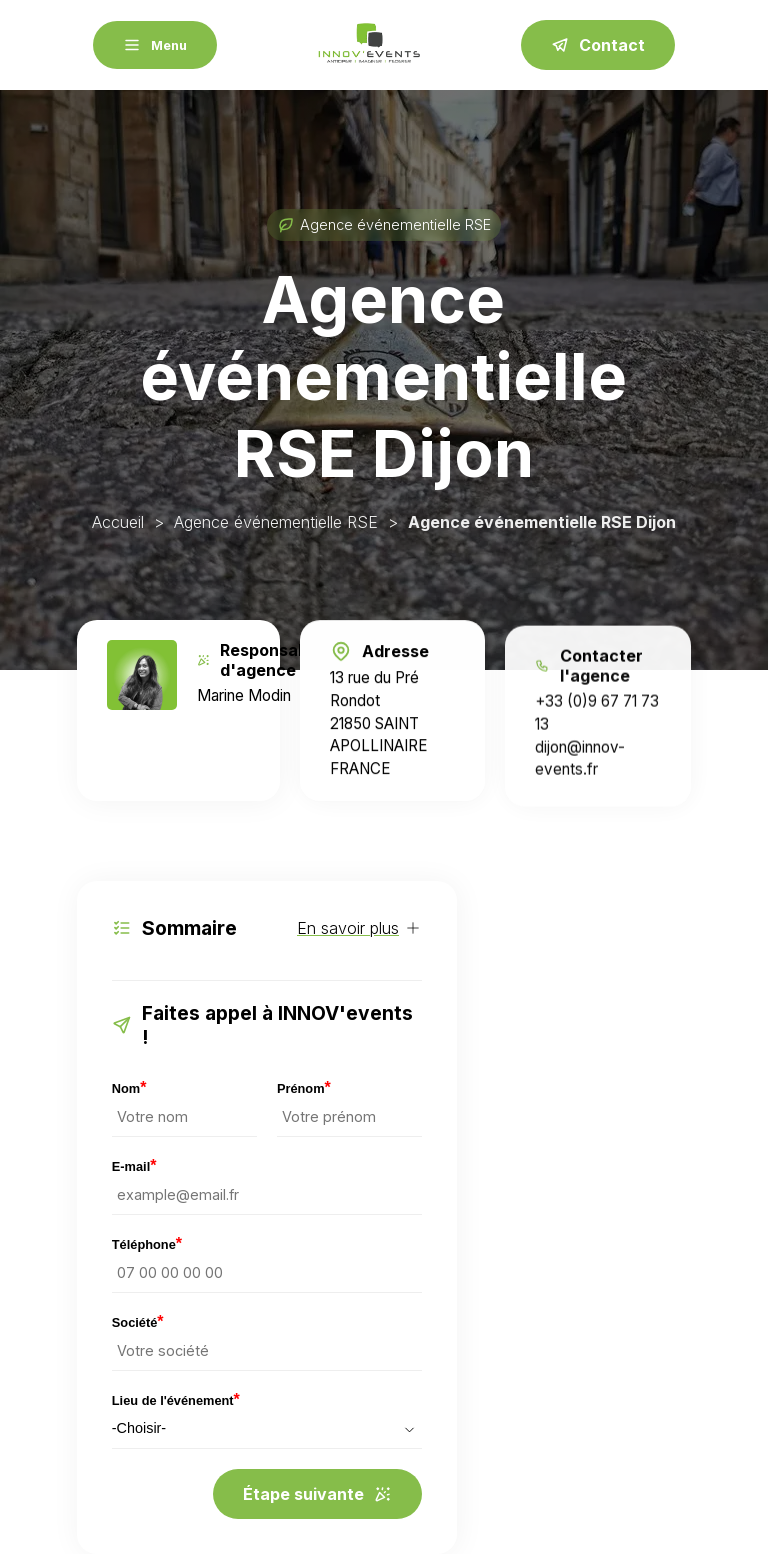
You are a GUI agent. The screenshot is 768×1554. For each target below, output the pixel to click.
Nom (129, 1088)
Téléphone (147, 1244)
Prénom (304, 1088)
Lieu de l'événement (176, 1400)
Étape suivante (317, 1494)
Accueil (118, 522)
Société (138, 1322)
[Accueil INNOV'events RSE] (369, 45)
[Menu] (155, 45)
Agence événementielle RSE (276, 522)
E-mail (134, 1166)
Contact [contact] (598, 45)
